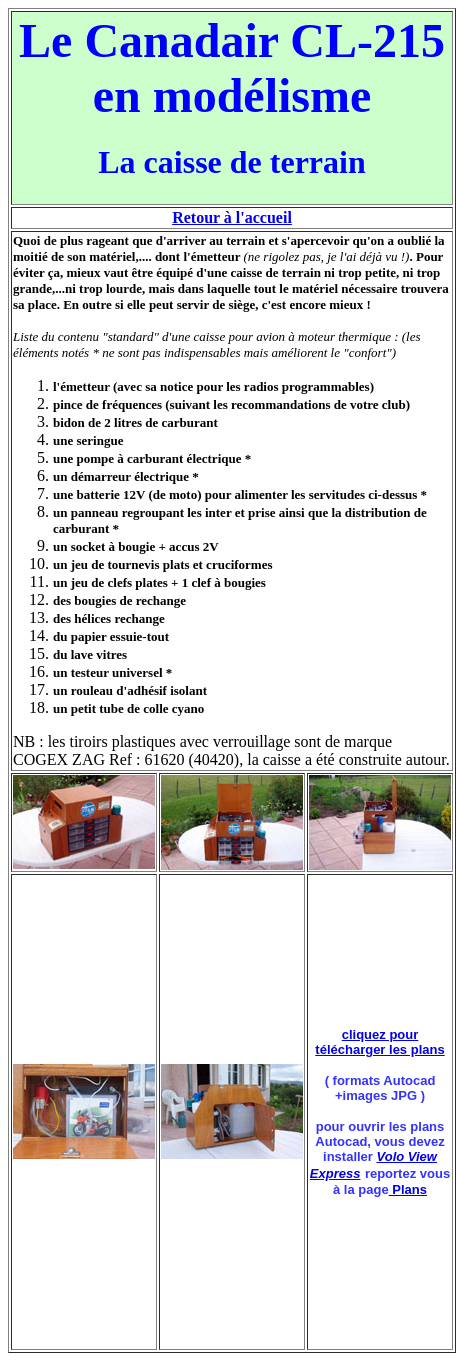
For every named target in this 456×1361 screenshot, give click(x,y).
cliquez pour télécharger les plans (379, 1042)
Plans (408, 1189)
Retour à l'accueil (232, 217)
